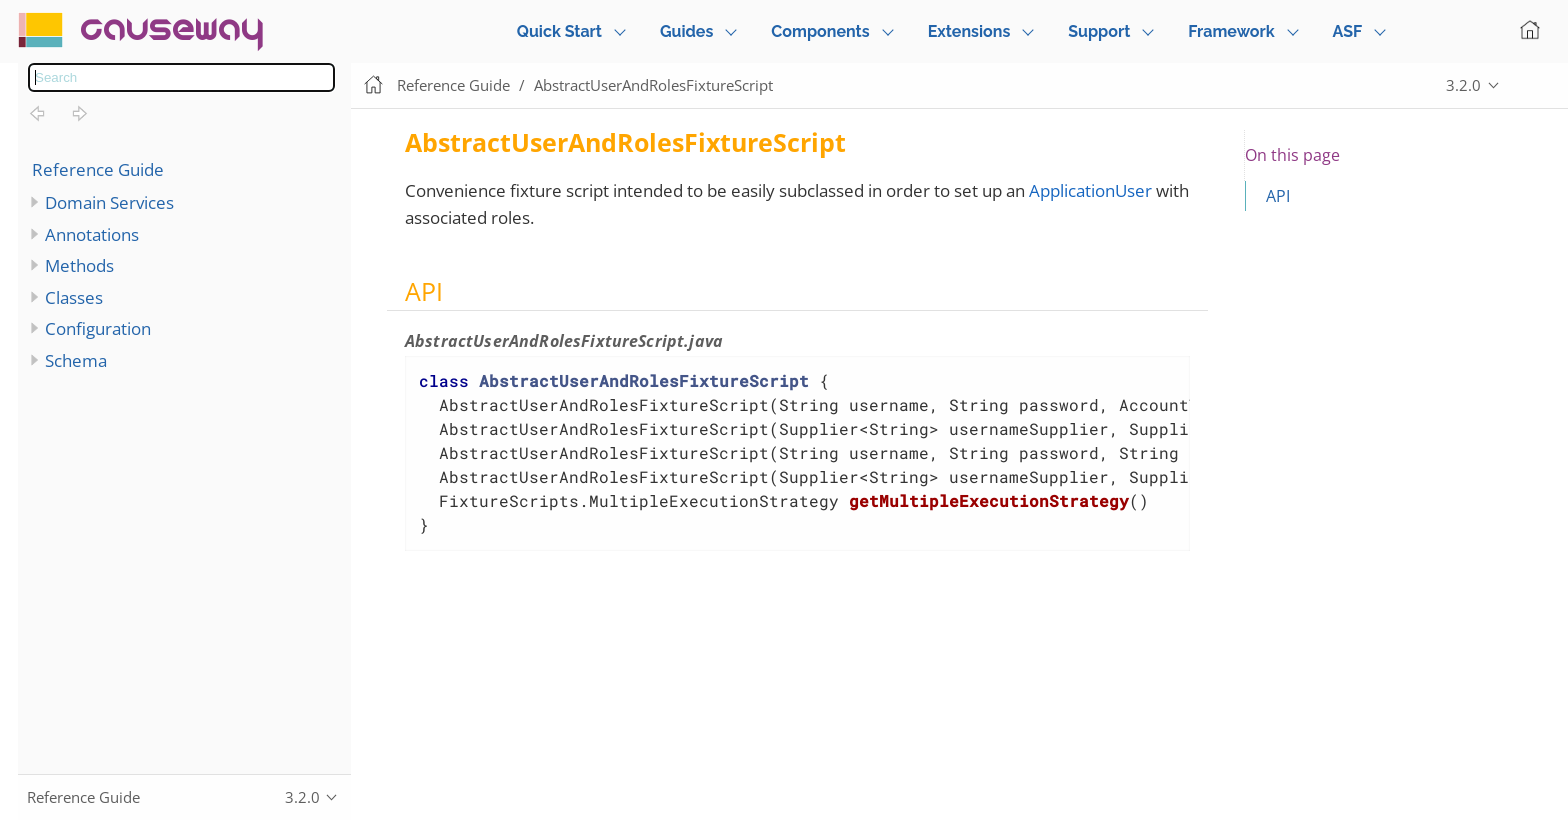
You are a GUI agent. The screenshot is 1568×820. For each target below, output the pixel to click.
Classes (74, 297)
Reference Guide (98, 169)
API (1278, 196)
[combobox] (181, 77)
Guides (686, 31)
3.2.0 (1463, 85)
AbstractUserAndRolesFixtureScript (653, 85)
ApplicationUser (1090, 190)
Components (820, 31)
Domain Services (109, 202)
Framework (1231, 31)
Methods (79, 265)
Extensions (969, 31)
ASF (1348, 31)
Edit (1533, 85)
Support (1099, 31)
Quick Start (559, 31)
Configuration (98, 328)
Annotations (92, 234)
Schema (76, 360)
